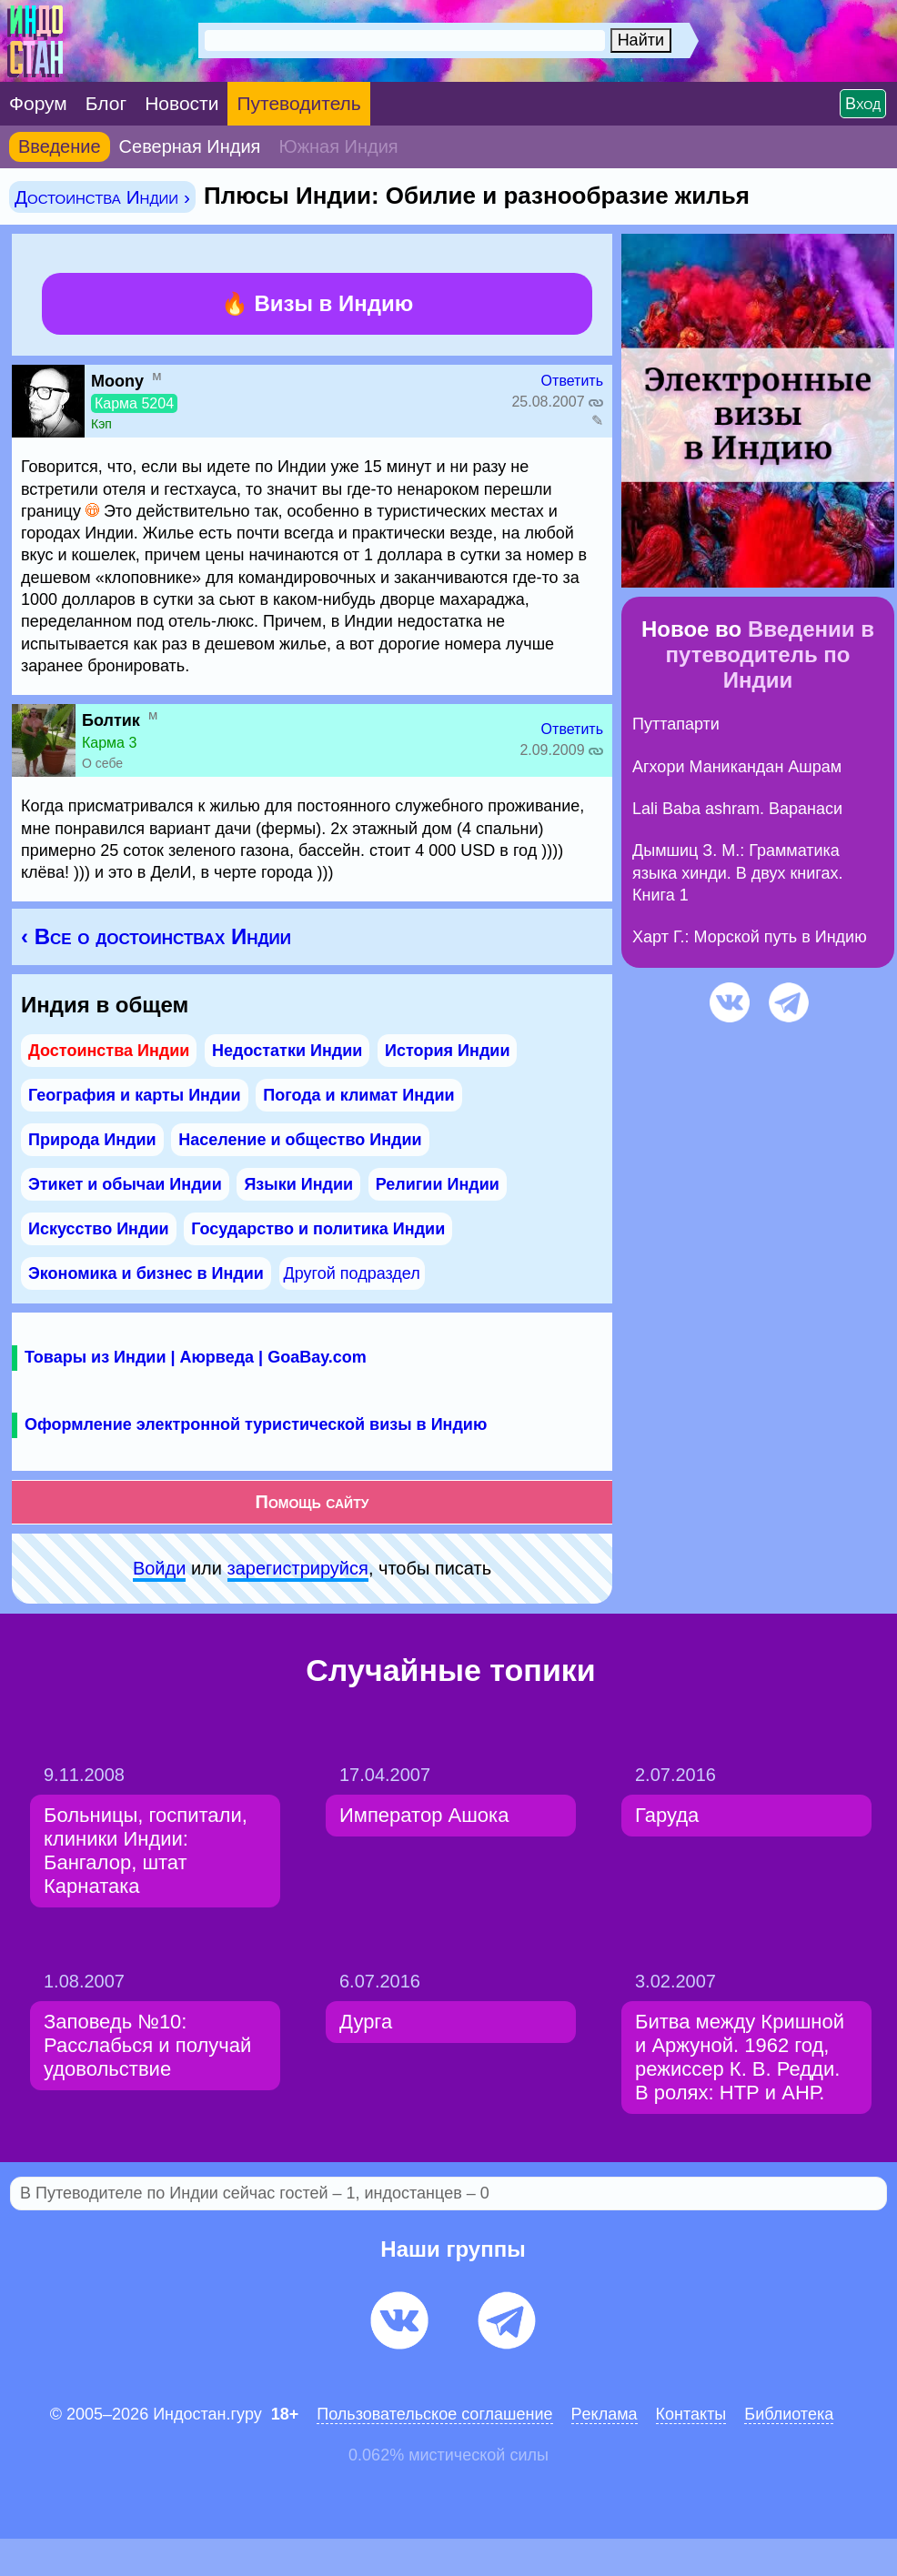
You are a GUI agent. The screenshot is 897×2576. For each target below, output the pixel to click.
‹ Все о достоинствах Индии (156, 936)
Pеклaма (604, 2414)
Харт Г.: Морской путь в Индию (749, 937)
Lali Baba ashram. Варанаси (737, 809)
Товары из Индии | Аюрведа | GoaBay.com (196, 1357)
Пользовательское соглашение (434, 2414)
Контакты (691, 2414)
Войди (159, 1568)
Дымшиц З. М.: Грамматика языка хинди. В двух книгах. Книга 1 (737, 872)
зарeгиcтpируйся (297, 1568)
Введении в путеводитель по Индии (770, 654)
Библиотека (788, 2414)
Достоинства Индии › (102, 196)
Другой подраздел (352, 1273)
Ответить (572, 380)
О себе (102, 763)
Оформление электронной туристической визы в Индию (256, 1424)
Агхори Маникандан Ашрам (737, 767)
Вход (863, 104)
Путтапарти (676, 724)
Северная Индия (190, 146)
